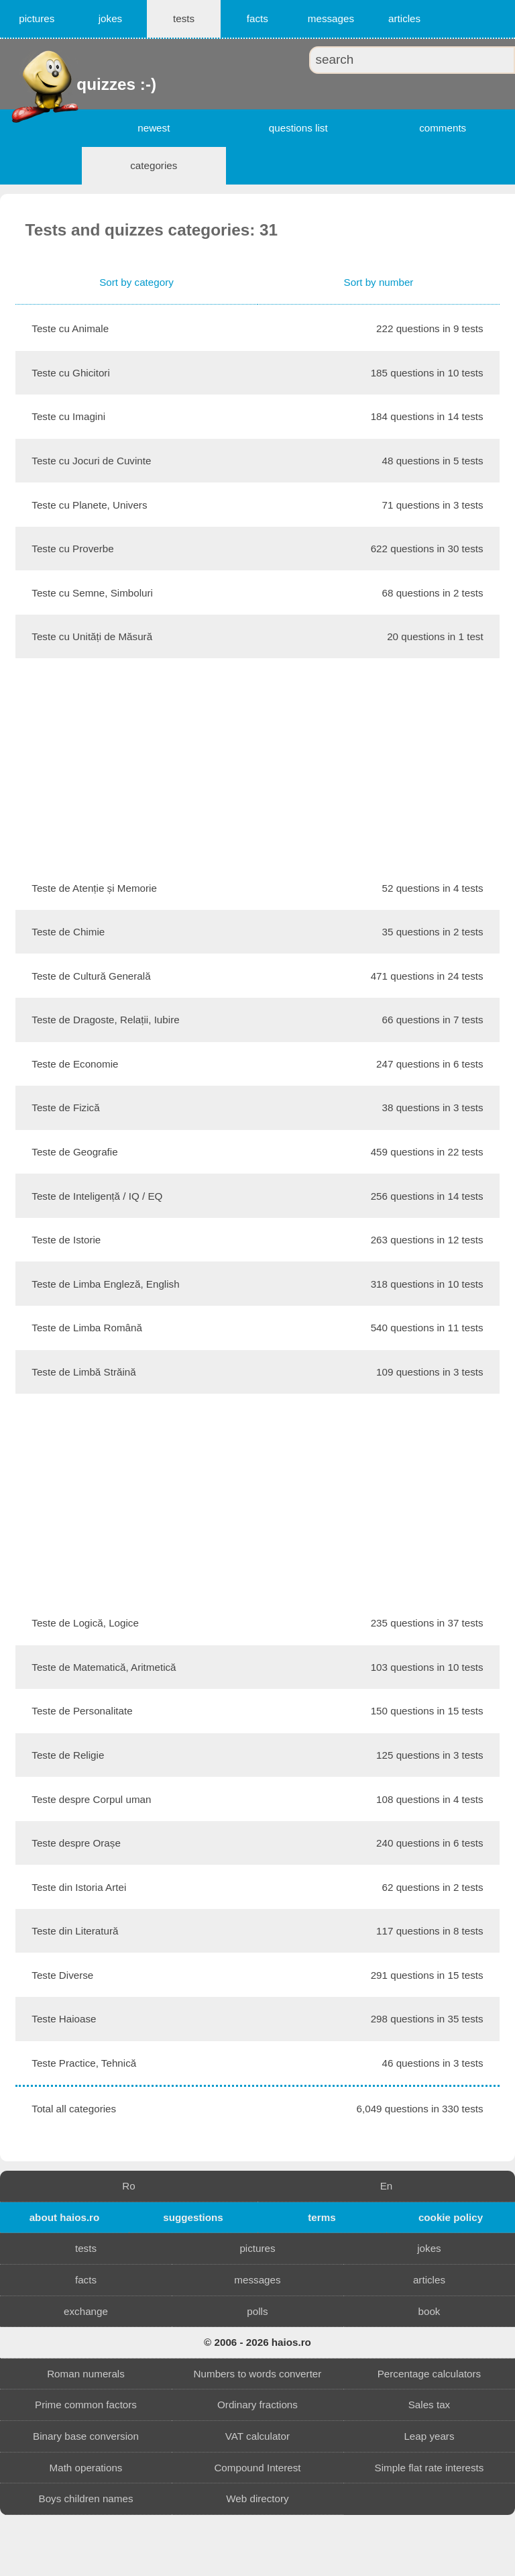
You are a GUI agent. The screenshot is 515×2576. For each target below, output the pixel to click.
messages (331, 18)
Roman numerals (86, 2373)
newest (153, 128)
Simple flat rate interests (429, 2467)
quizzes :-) (78, 84)
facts (257, 18)
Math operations (86, 2467)
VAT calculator (257, 2436)
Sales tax (429, 2404)
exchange (86, 2311)
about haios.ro (65, 2217)
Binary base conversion (86, 2436)
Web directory (257, 2498)
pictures (36, 18)
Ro (128, 2186)
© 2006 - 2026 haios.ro (257, 2342)
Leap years (429, 2436)
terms (321, 2217)
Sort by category (136, 282)
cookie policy (450, 2217)
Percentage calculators (429, 2373)
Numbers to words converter (258, 2373)
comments (442, 128)
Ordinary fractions (257, 2404)
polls (257, 2311)
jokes (110, 18)
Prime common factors (86, 2404)
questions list (298, 128)
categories (153, 165)
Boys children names (86, 2498)
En (386, 2186)
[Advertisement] (257, 762)
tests (183, 18)
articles (404, 18)
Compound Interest (257, 2467)
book (429, 2311)
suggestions (193, 2217)
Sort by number (379, 282)
